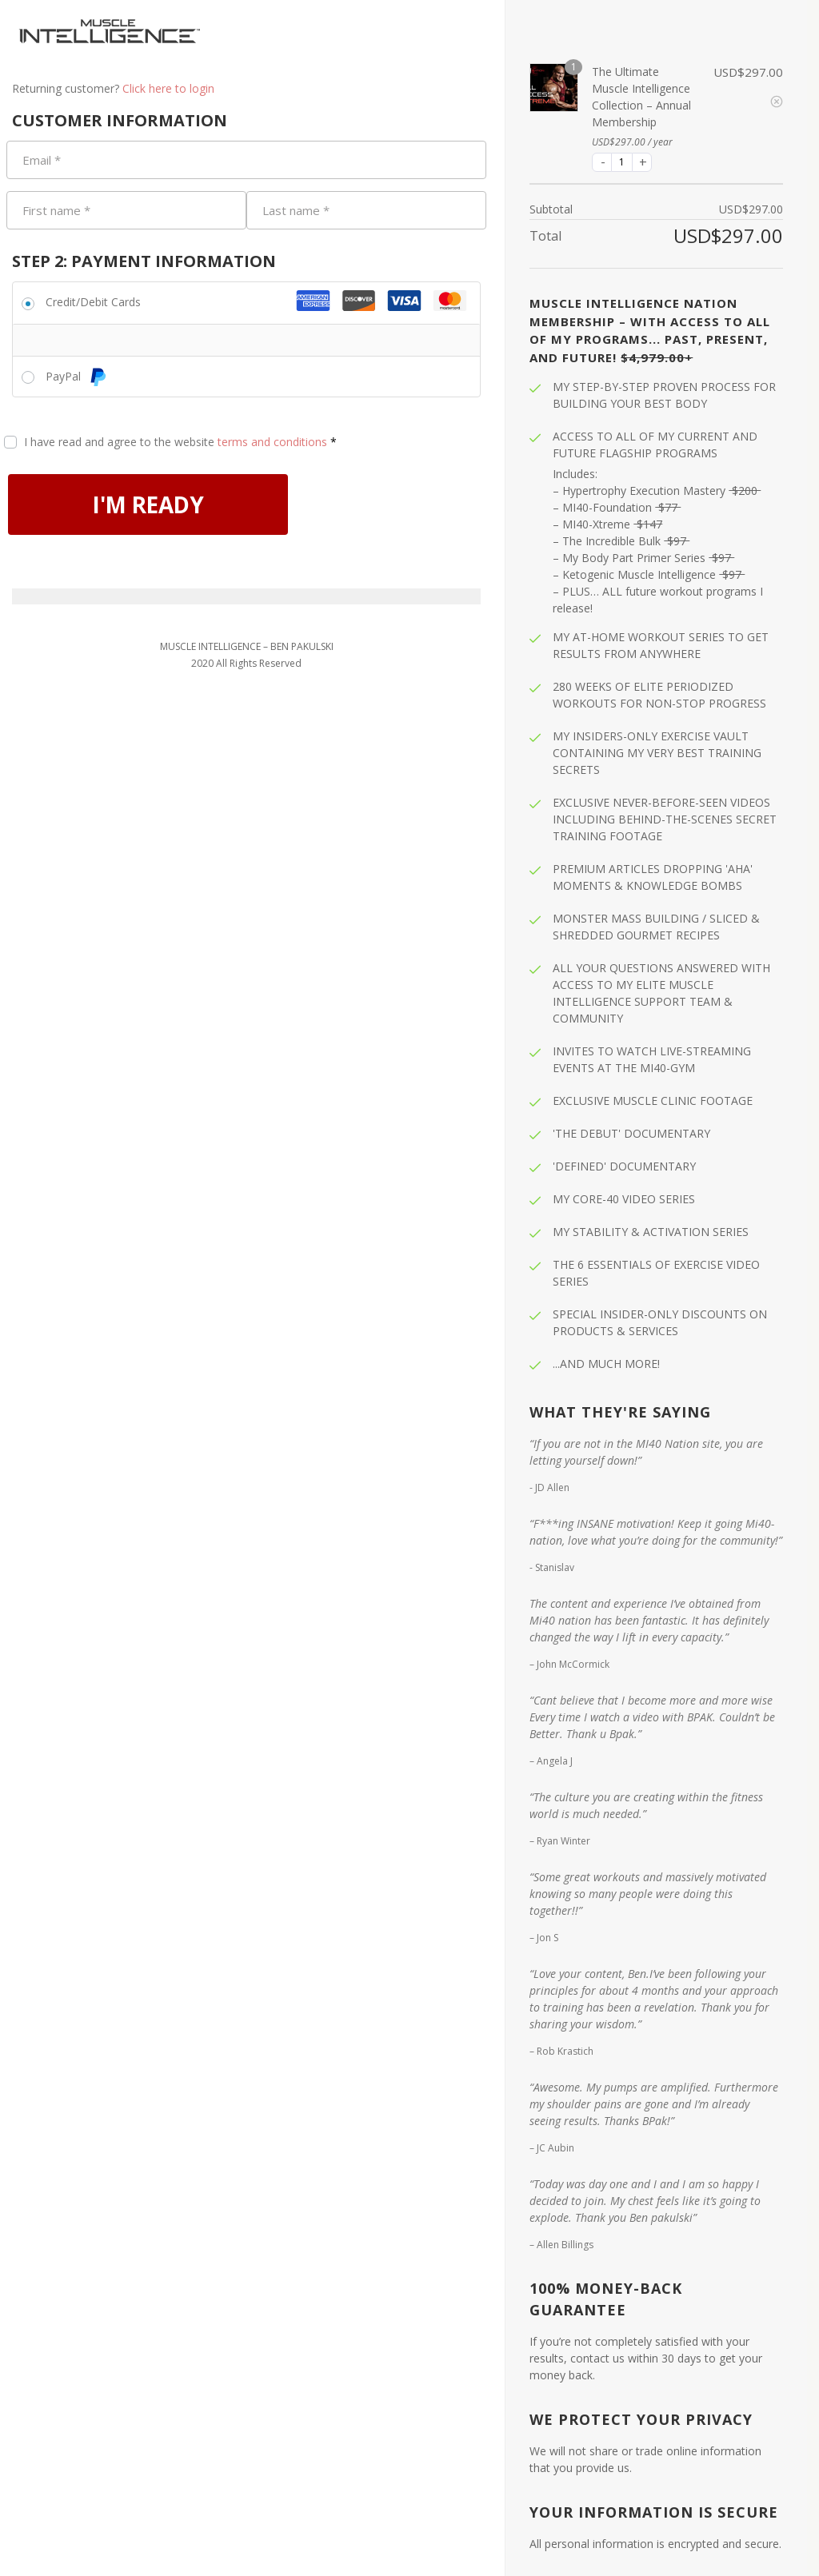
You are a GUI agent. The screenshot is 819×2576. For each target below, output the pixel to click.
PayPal (76, 376)
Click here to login (168, 88)
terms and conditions (272, 441)
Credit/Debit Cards (93, 301)
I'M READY (173, 507)
